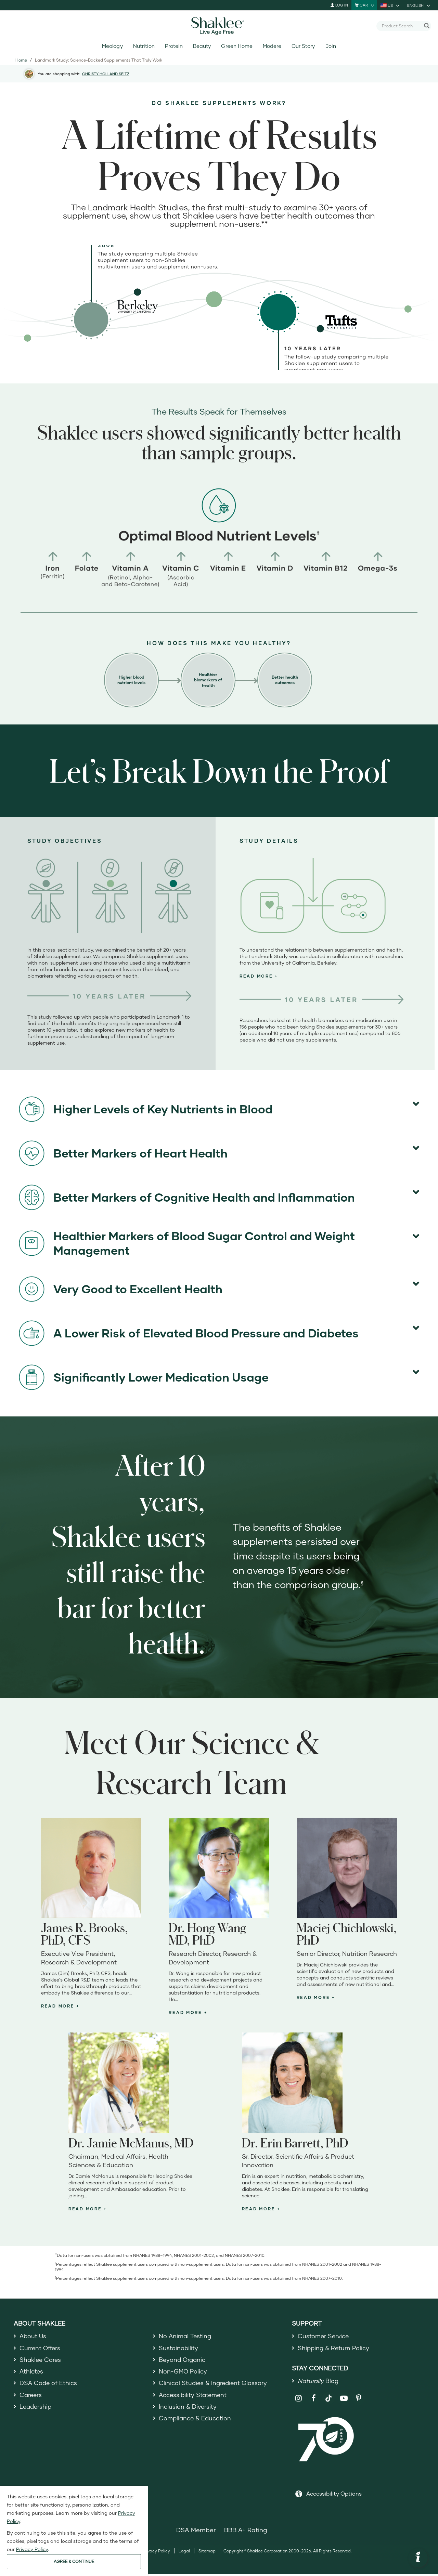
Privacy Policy (156, 2552)
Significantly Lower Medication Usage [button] (144, 1377)
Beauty (202, 46)
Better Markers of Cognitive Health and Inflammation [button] (187, 1197)
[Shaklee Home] (219, 26)
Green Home (236, 46)
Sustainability (179, 2349)
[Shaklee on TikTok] (328, 2396)
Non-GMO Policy (183, 2373)
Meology (112, 46)
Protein (174, 46)
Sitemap (207, 2552)
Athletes (32, 2373)
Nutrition (144, 46)
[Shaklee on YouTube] (343, 2400)
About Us (33, 2336)
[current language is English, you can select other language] (419, 5)
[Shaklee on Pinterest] (358, 2400)
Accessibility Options (334, 2495)
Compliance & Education (196, 2423)
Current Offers (41, 2349)
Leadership (36, 2411)
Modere (272, 46)
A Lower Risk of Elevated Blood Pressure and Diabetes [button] (189, 1333)
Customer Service (324, 2336)
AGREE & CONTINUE (74, 2561)
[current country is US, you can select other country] (390, 5)
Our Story (303, 46)
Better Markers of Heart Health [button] (123, 1153)
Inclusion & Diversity (188, 2411)
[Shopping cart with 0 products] (364, 5)
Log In (339, 5)
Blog (318, 2382)
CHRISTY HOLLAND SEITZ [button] (105, 73)
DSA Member (196, 2532)
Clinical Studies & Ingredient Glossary (214, 2386)
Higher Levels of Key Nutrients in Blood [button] (146, 1109)
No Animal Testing (186, 2336)
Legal (184, 2552)
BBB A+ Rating (245, 2532)
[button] (259, 976)
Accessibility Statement (194, 2398)
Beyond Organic (183, 2361)
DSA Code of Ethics (49, 2386)
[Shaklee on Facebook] (313, 2400)
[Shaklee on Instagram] (298, 2400)
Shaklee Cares (41, 2361)
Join (330, 46)
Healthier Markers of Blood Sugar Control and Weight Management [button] (187, 1243)
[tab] (322, 975)
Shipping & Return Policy (334, 2349)
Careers (31, 2398)
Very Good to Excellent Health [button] (120, 1289)
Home (21, 60)
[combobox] (401, 26)
